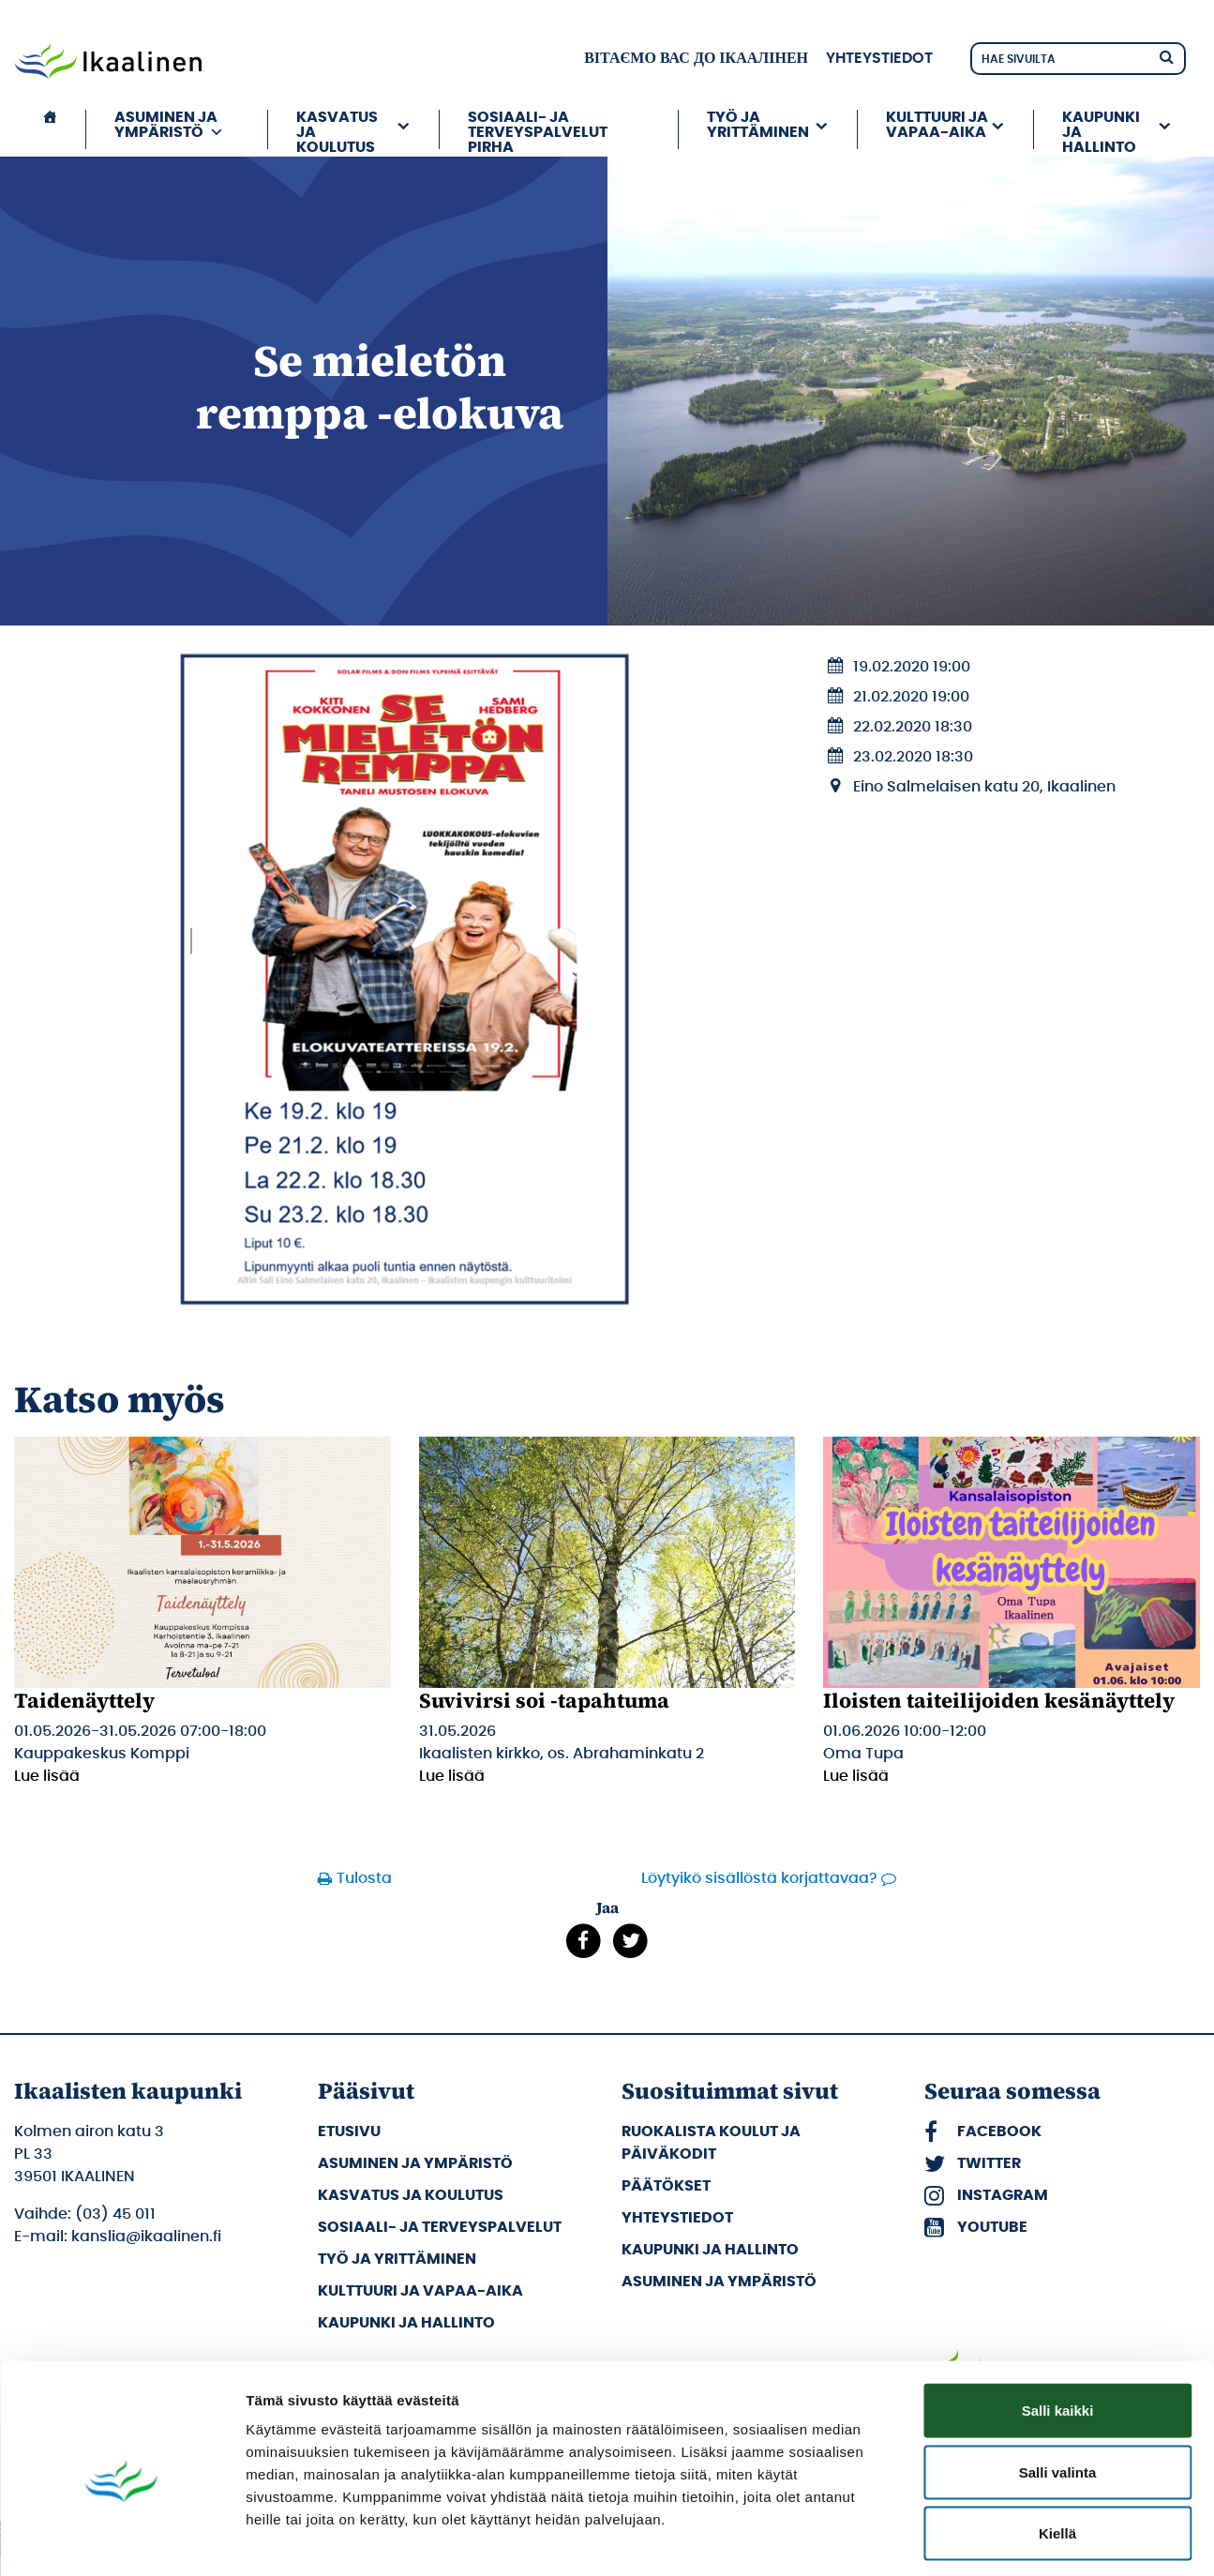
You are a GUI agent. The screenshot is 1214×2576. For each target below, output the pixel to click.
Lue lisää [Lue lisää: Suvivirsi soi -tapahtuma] (452, 1776)
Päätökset (666, 2185)
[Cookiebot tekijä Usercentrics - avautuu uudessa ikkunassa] (121, 2539)
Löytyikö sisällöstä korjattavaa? (759, 1878)
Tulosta (364, 1878)
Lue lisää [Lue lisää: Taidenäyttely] (47, 1776)
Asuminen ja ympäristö (169, 125)
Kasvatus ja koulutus (337, 129)
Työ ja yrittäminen (758, 125)
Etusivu (349, 2131)
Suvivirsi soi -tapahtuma (544, 1700)
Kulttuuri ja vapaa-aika (937, 125)
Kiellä (1057, 2453)
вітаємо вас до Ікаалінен (696, 58)
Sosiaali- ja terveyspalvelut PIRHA (537, 129)
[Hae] (1166, 55)
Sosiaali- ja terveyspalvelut (440, 2227)
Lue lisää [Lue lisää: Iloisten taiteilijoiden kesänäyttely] (856, 1776)
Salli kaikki (1058, 2330)
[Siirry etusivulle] (108, 62)
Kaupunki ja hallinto (1101, 129)
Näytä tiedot (1002, 2539)
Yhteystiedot (879, 58)
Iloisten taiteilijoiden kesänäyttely (999, 1700)
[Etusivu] (49, 129)
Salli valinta (1058, 2392)
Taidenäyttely (84, 1700)
